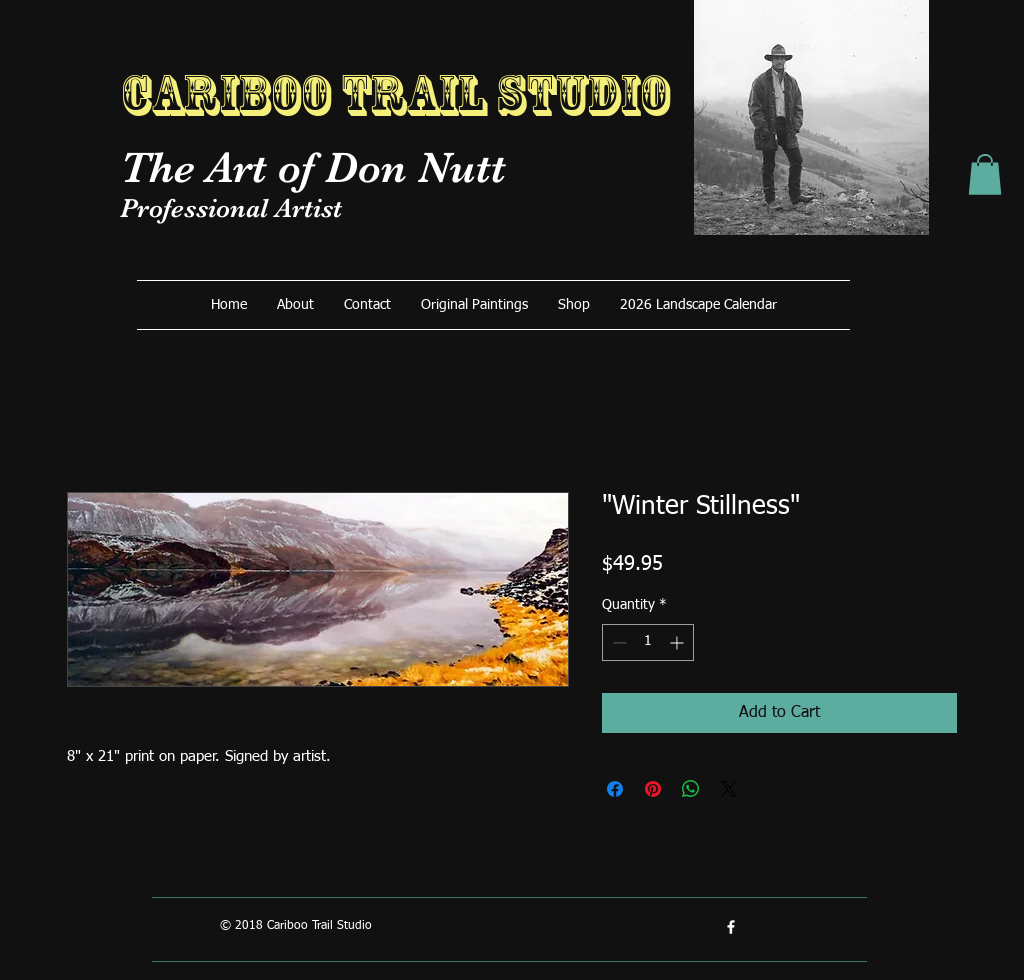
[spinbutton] (648, 642)
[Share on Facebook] (615, 789)
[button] (985, 174)
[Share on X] (729, 789)
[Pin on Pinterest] (653, 789)
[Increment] (678, 642)
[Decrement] (617, 642)
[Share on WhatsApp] (691, 789)
